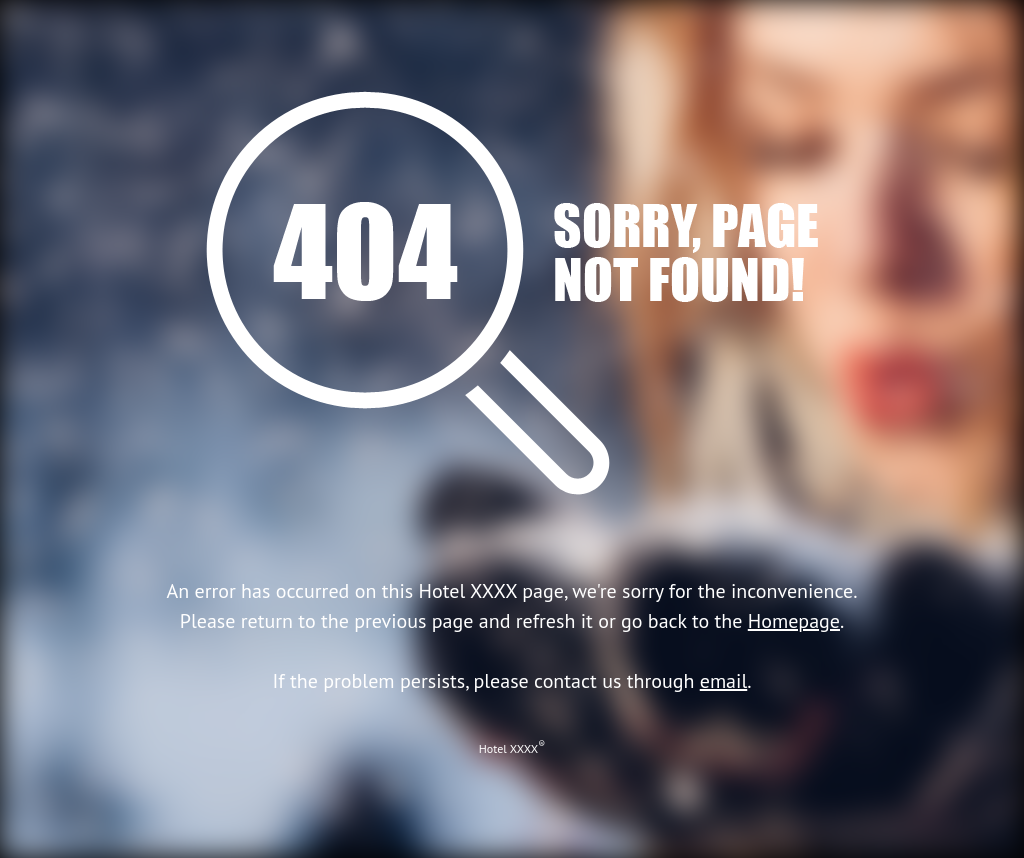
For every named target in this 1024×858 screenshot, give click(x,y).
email (724, 681)
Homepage (794, 621)
